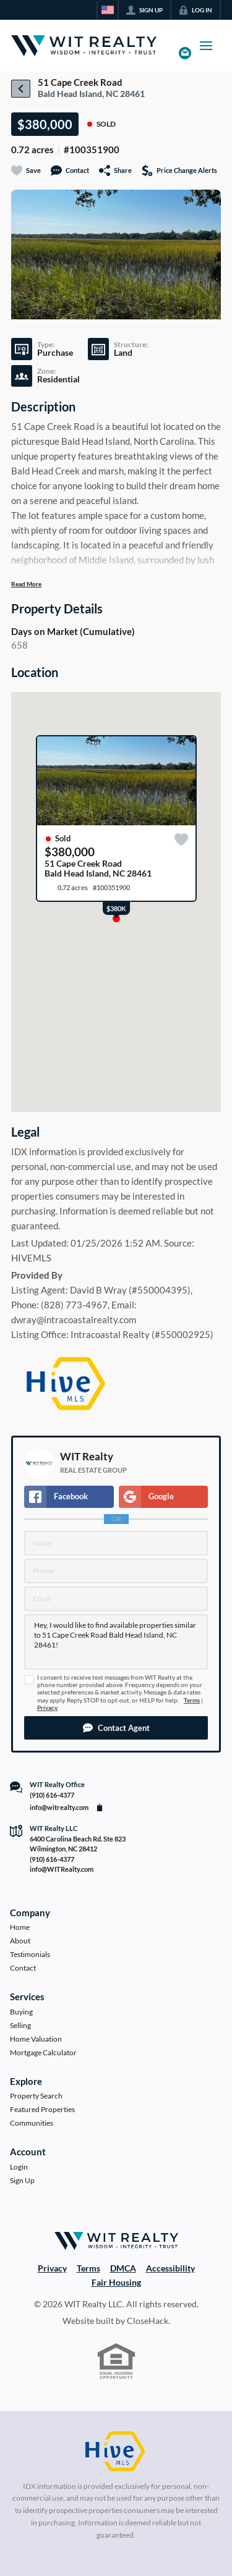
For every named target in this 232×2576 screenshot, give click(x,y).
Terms (192, 1700)
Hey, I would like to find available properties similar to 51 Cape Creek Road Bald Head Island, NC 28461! (116, 1642)
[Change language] (107, 10)
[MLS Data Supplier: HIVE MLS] (116, 2452)
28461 (132, 93)
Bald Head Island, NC (78, 93)
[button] (116, 1728)
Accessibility (170, 2268)
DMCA (123, 2268)
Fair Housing (116, 2282)
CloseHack (147, 2320)
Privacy (47, 1707)
